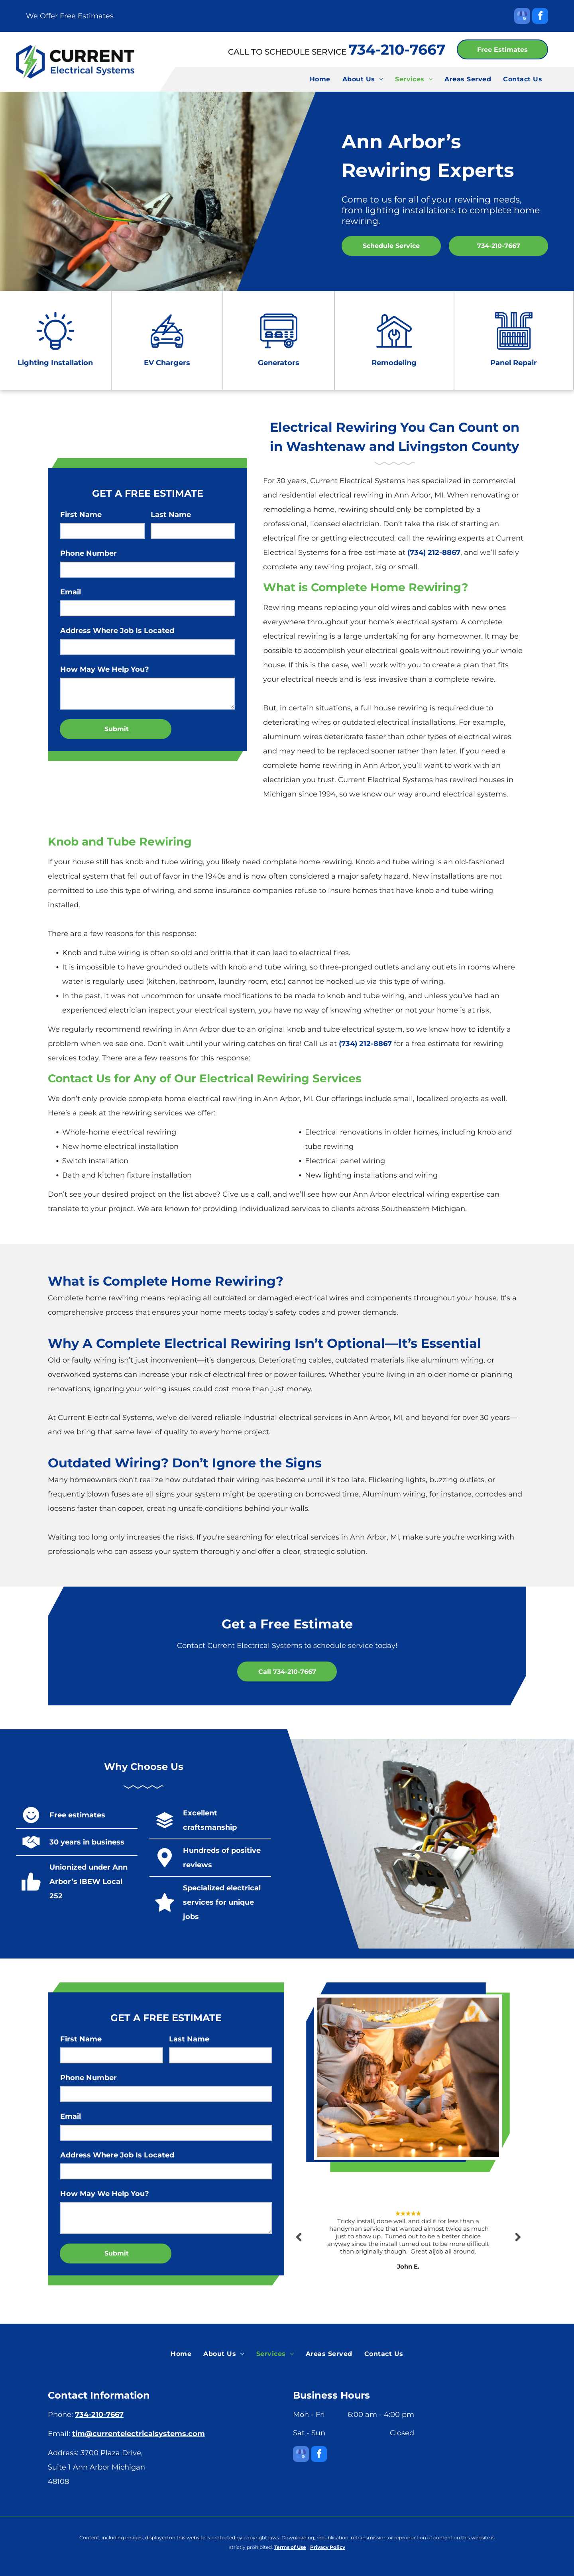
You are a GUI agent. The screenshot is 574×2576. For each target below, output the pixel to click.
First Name (81, 514)
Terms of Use (290, 2547)
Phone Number (88, 553)
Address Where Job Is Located (117, 630)
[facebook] (540, 17)
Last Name (171, 514)
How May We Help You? (104, 669)
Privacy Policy (327, 2547)
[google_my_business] (522, 17)
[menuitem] (320, 79)
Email (70, 592)
